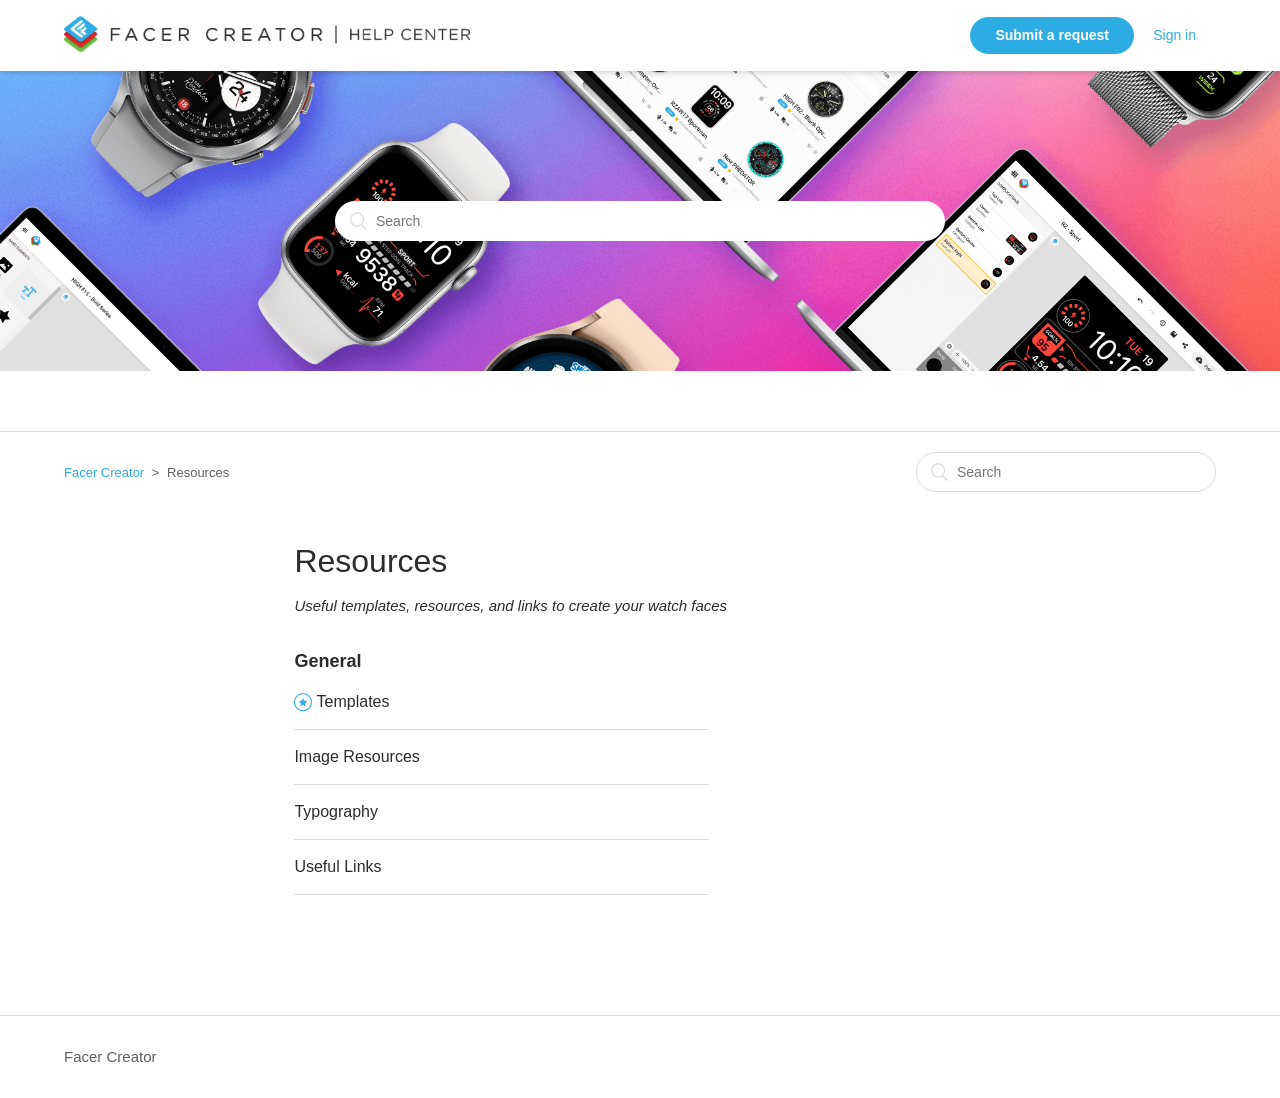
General (327, 661)
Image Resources (356, 756)
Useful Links (337, 866)
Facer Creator (104, 472)
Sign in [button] (1174, 35)
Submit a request (1052, 35)
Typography (336, 811)
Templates (353, 701)
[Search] (640, 221)
